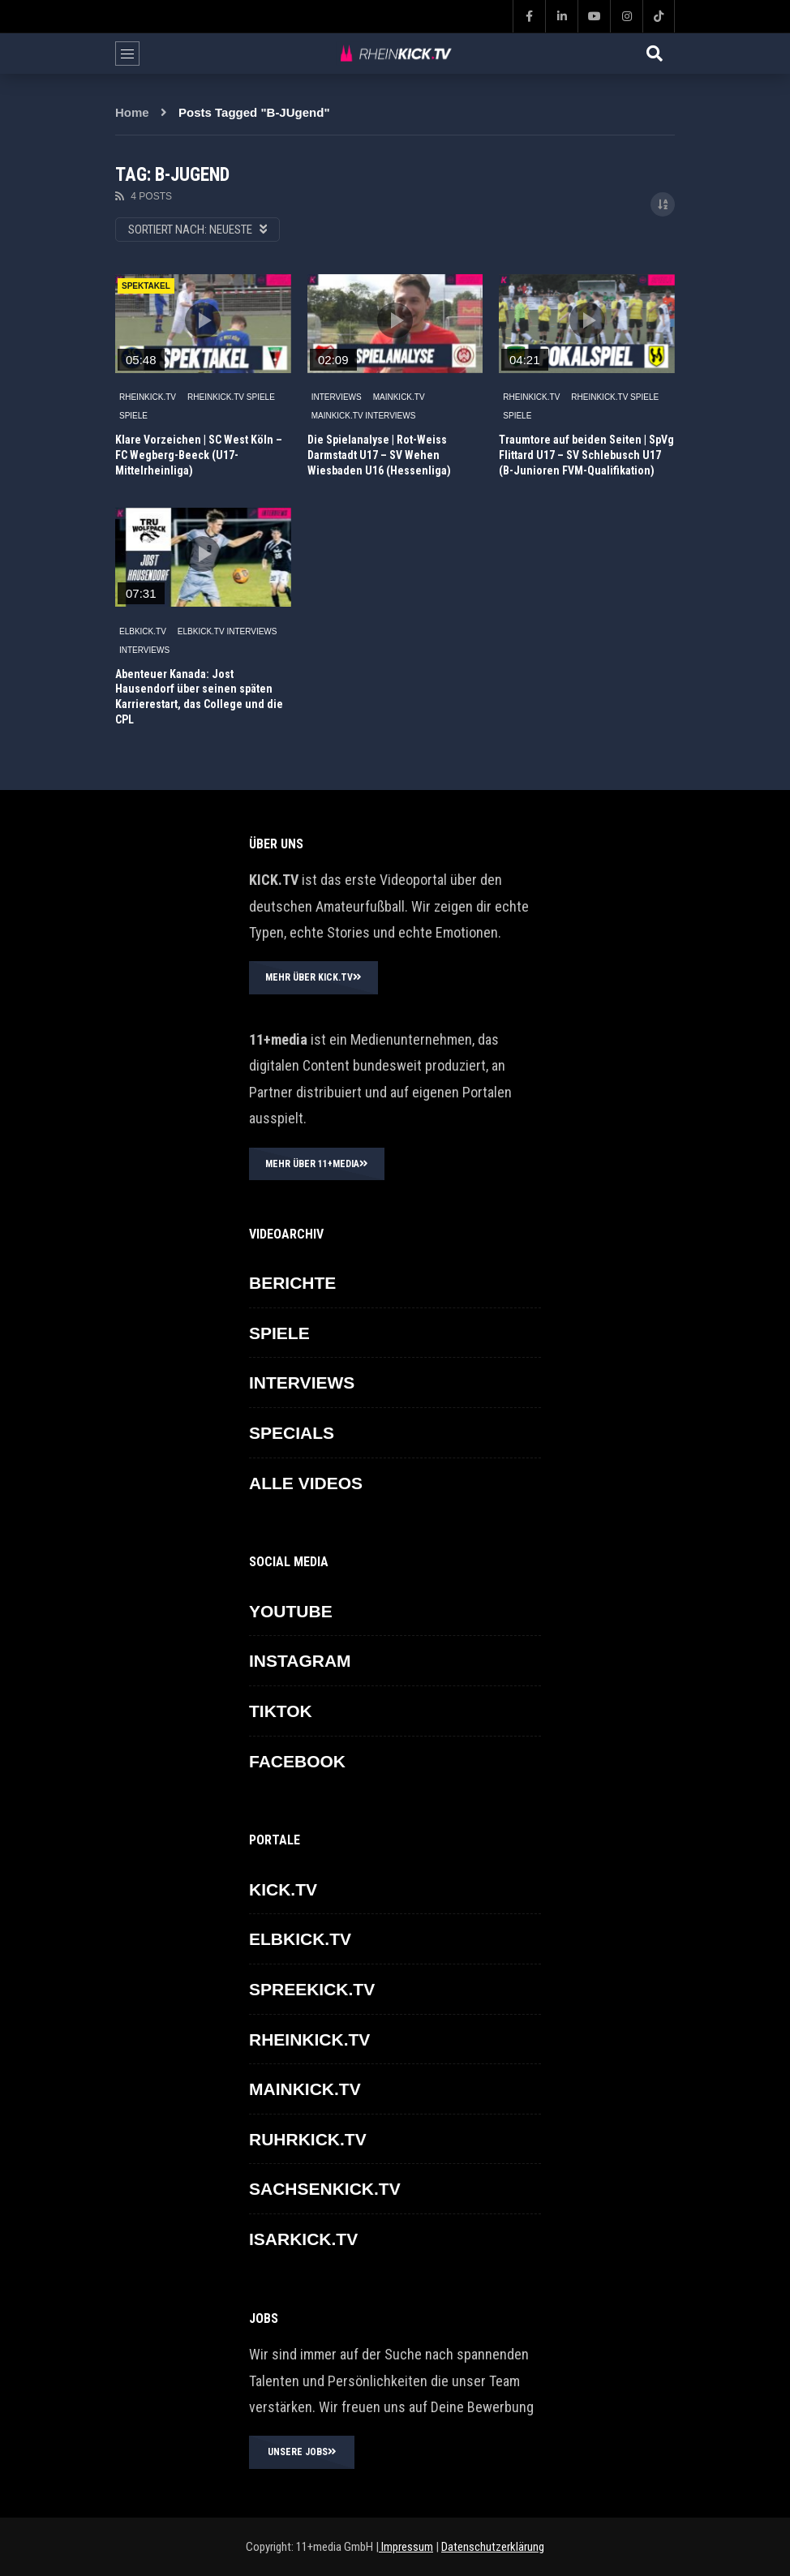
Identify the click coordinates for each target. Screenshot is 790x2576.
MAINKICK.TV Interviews (363, 415)
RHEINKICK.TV (147, 397)
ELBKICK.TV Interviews (227, 631)
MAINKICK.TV (399, 397)
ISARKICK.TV (303, 2239)
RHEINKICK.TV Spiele (231, 397)
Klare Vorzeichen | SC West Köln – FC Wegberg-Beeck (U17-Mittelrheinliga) (198, 455)
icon (203, 320)
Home (132, 112)
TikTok (280, 1711)
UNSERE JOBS (302, 2452)
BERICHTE (292, 1282)
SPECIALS (291, 1432)
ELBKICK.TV (142, 631)
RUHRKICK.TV (308, 2139)
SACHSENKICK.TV (325, 2188)
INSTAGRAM (300, 1660)
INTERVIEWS (336, 397)
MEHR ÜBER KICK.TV (313, 977)
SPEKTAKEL (146, 285)
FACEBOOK (297, 1761)
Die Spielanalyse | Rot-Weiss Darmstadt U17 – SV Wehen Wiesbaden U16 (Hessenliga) (379, 455)
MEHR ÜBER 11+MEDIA (316, 1164)
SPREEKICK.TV (312, 1989)
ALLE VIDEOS (306, 1483)
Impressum (406, 2547)
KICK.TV (283, 1889)
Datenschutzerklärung (492, 2547)
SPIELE (133, 415)
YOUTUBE (291, 1611)
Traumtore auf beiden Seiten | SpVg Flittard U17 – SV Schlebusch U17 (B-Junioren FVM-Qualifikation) (586, 455)
